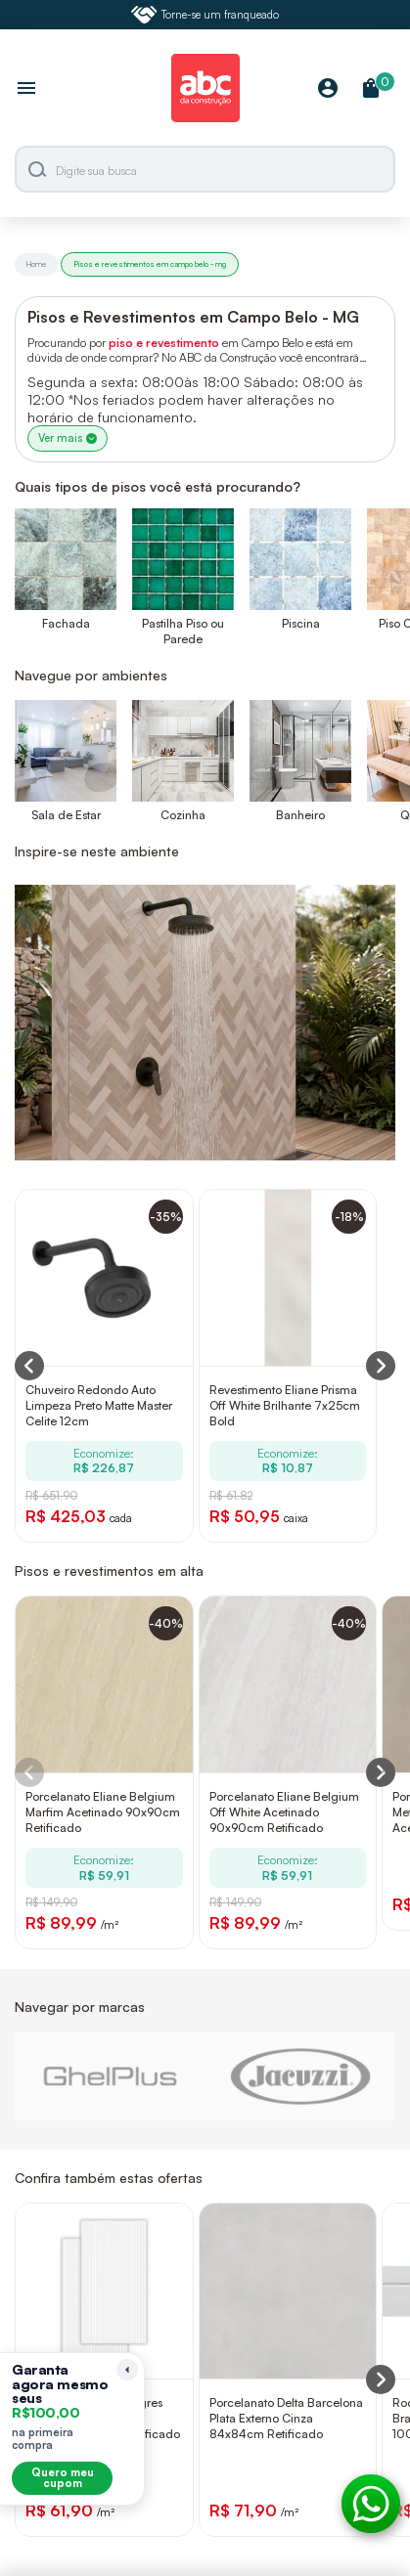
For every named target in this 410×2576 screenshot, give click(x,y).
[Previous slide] (29, 1772)
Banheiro (300, 815)
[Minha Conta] (328, 89)
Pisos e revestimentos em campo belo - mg (149, 264)
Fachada (66, 623)
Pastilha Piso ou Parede (183, 631)
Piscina (301, 623)
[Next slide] (380, 1772)
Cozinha (182, 815)
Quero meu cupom (62, 2478)
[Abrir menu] (26, 90)
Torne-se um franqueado (205, 14)
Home (36, 264)
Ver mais (67, 438)
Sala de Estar (66, 815)
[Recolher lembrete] (127, 2369)
